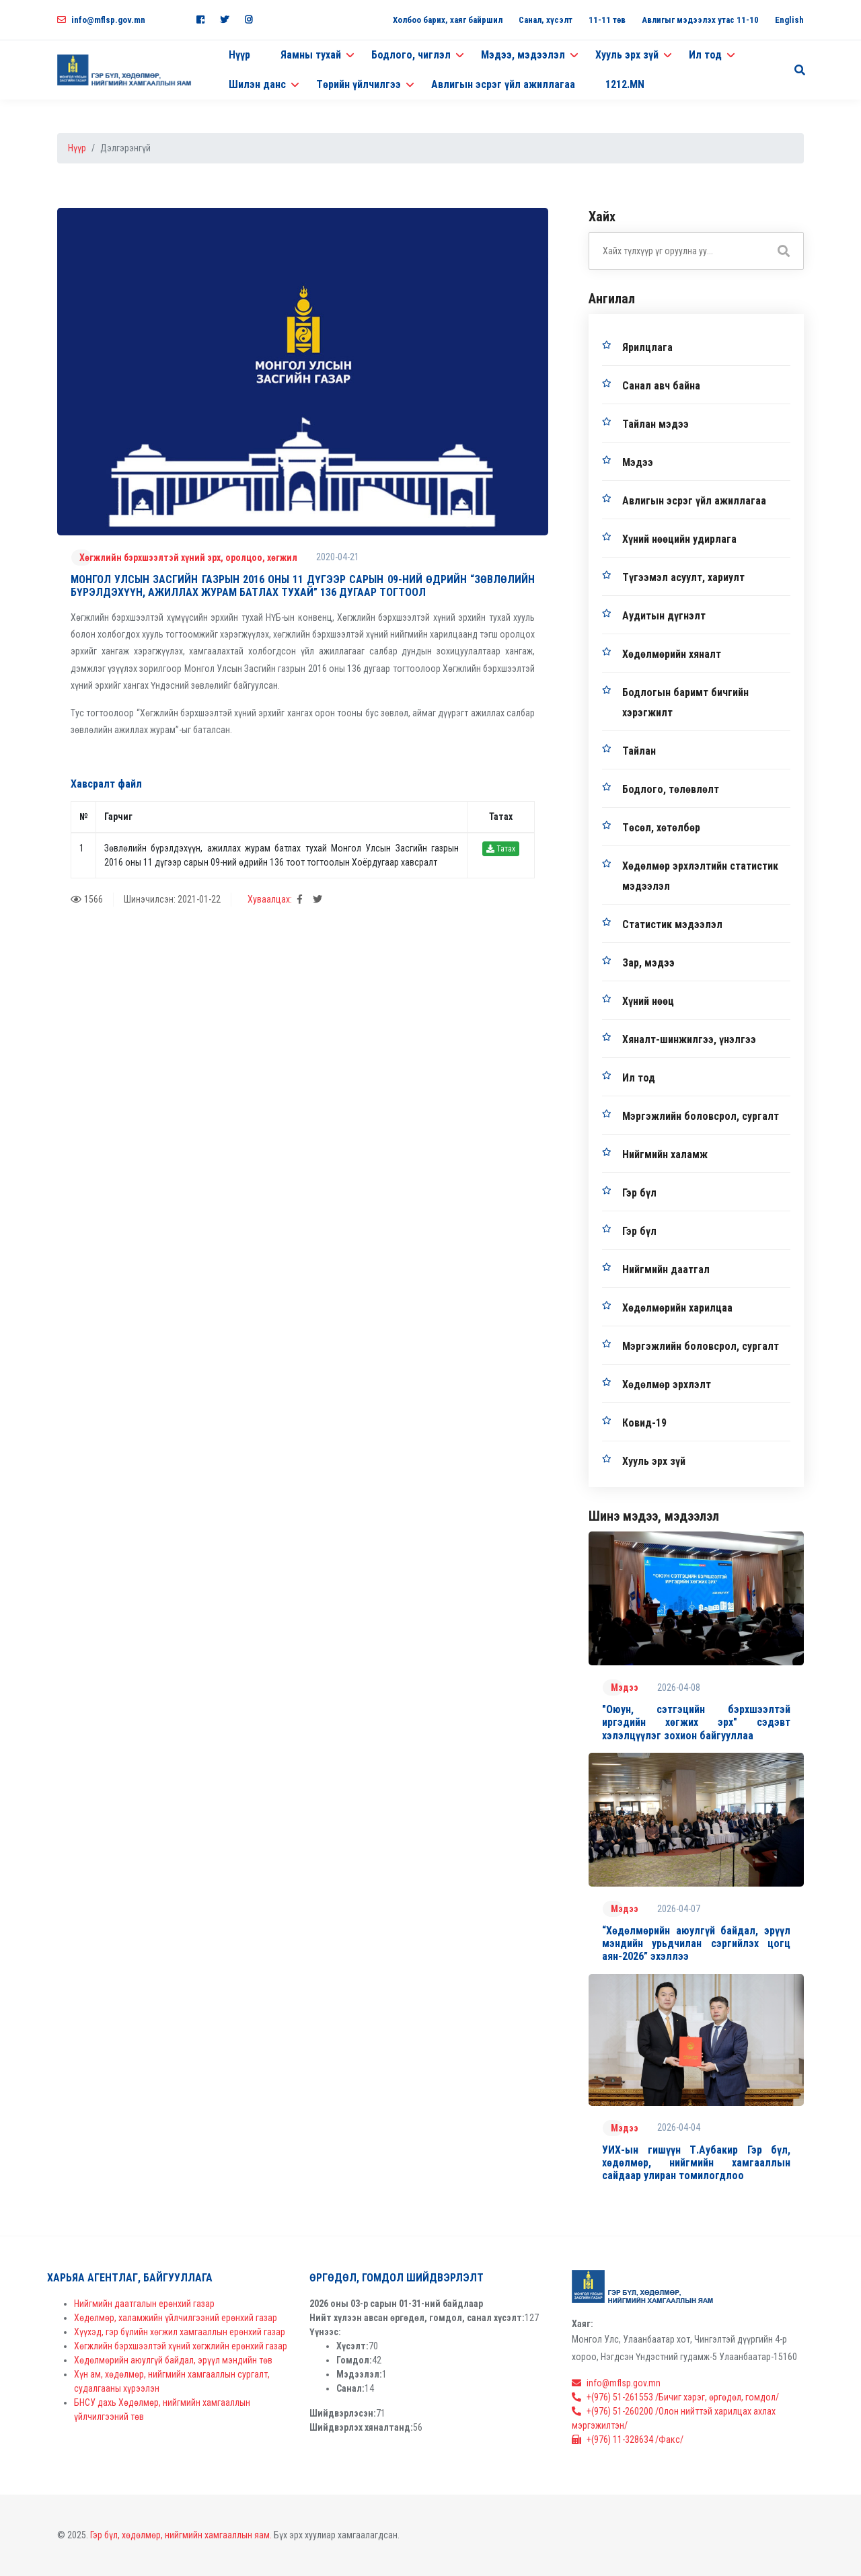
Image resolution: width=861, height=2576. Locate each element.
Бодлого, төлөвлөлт (670, 789)
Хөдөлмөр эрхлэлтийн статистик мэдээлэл (700, 876)
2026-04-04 (678, 2127)
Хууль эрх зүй (653, 1461)
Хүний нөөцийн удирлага (679, 539)
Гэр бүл (639, 1192)
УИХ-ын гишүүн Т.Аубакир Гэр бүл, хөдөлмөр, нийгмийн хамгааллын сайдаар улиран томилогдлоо (696, 2163)
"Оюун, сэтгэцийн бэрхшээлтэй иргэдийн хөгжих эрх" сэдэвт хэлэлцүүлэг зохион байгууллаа (696, 1722)
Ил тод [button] (705, 54)
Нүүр (239, 54)
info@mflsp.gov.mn (101, 20)
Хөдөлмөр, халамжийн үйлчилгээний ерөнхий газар (175, 2317)
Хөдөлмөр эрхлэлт (666, 1384)
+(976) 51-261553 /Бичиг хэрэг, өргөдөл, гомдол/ (675, 2397)
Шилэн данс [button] (257, 84)
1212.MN (624, 84)
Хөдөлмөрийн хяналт (671, 654)
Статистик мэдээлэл (672, 924)
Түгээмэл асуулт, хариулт (683, 577)
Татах (500, 849)
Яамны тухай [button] (310, 54)
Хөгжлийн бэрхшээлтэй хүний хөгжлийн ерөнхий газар (180, 2346)
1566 (87, 899)
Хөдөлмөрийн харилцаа (677, 1307)
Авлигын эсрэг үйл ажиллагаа (503, 84)
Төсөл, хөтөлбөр (661, 827)
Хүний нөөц (648, 1001)
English (789, 20)
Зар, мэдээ (648, 962)
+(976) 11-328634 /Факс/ (627, 2439)
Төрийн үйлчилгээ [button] (358, 84)
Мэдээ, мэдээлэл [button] (523, 54)
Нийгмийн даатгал (666, 1269)
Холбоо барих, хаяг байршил (447, 20)
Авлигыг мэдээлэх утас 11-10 (700, 20)
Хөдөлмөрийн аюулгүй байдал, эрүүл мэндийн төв (173, 2360)
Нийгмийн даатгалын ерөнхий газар (144, 2303)
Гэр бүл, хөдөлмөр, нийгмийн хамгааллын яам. (181, 2535)
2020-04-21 (337, 557)
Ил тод (638, 1077)
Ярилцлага (647, 347)
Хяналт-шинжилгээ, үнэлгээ (689, 1039)
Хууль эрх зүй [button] (627, 54)
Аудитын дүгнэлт (664, 615)
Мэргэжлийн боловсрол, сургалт (700, 1116)
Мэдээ (637, 462)
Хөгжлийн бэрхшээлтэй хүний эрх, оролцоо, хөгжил (188, 557)
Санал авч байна (661, 385)
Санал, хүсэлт (545, 20)
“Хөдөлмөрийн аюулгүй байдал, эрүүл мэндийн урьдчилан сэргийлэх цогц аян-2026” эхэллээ (696, 1943)
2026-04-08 (678, 1687)
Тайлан (639, 751)
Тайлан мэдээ (655, 424)
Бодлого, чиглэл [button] (411, 54)
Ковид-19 (644, 1422)
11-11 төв (607, 20)
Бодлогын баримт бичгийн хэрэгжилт (685, 702)
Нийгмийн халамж (665, 1154)
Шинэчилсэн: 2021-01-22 (172, 899)
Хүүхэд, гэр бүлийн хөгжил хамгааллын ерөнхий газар (179, 2331)
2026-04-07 (678, 1908)
